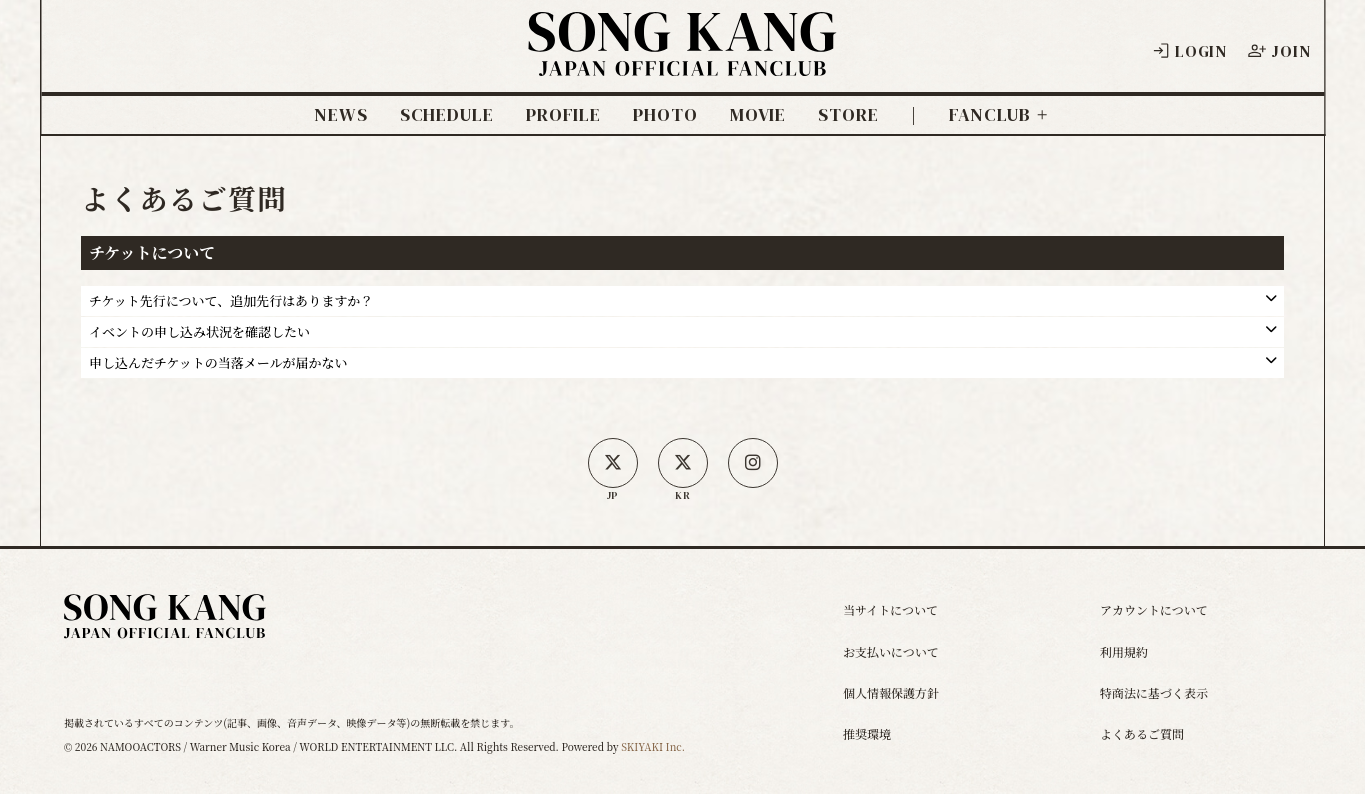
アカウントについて (1154, 609)
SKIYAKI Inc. (653, 746)
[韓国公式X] (683, 463)
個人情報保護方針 (891, 692)
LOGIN (1189, 51)
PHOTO (665, 115)
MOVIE (758, 115)
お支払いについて (891, 651)
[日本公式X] (613, 463)
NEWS (341, 115)
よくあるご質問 (1142, 733)
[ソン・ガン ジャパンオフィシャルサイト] (683, 61)
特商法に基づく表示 (1154, 692)
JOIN (1278, 51)
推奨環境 (867, 733)
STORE (848, 115)
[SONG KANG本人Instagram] (753, 463)
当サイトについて (890, 609)
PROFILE (563, 115)
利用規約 (1124, 651)
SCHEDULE (447, 115)
